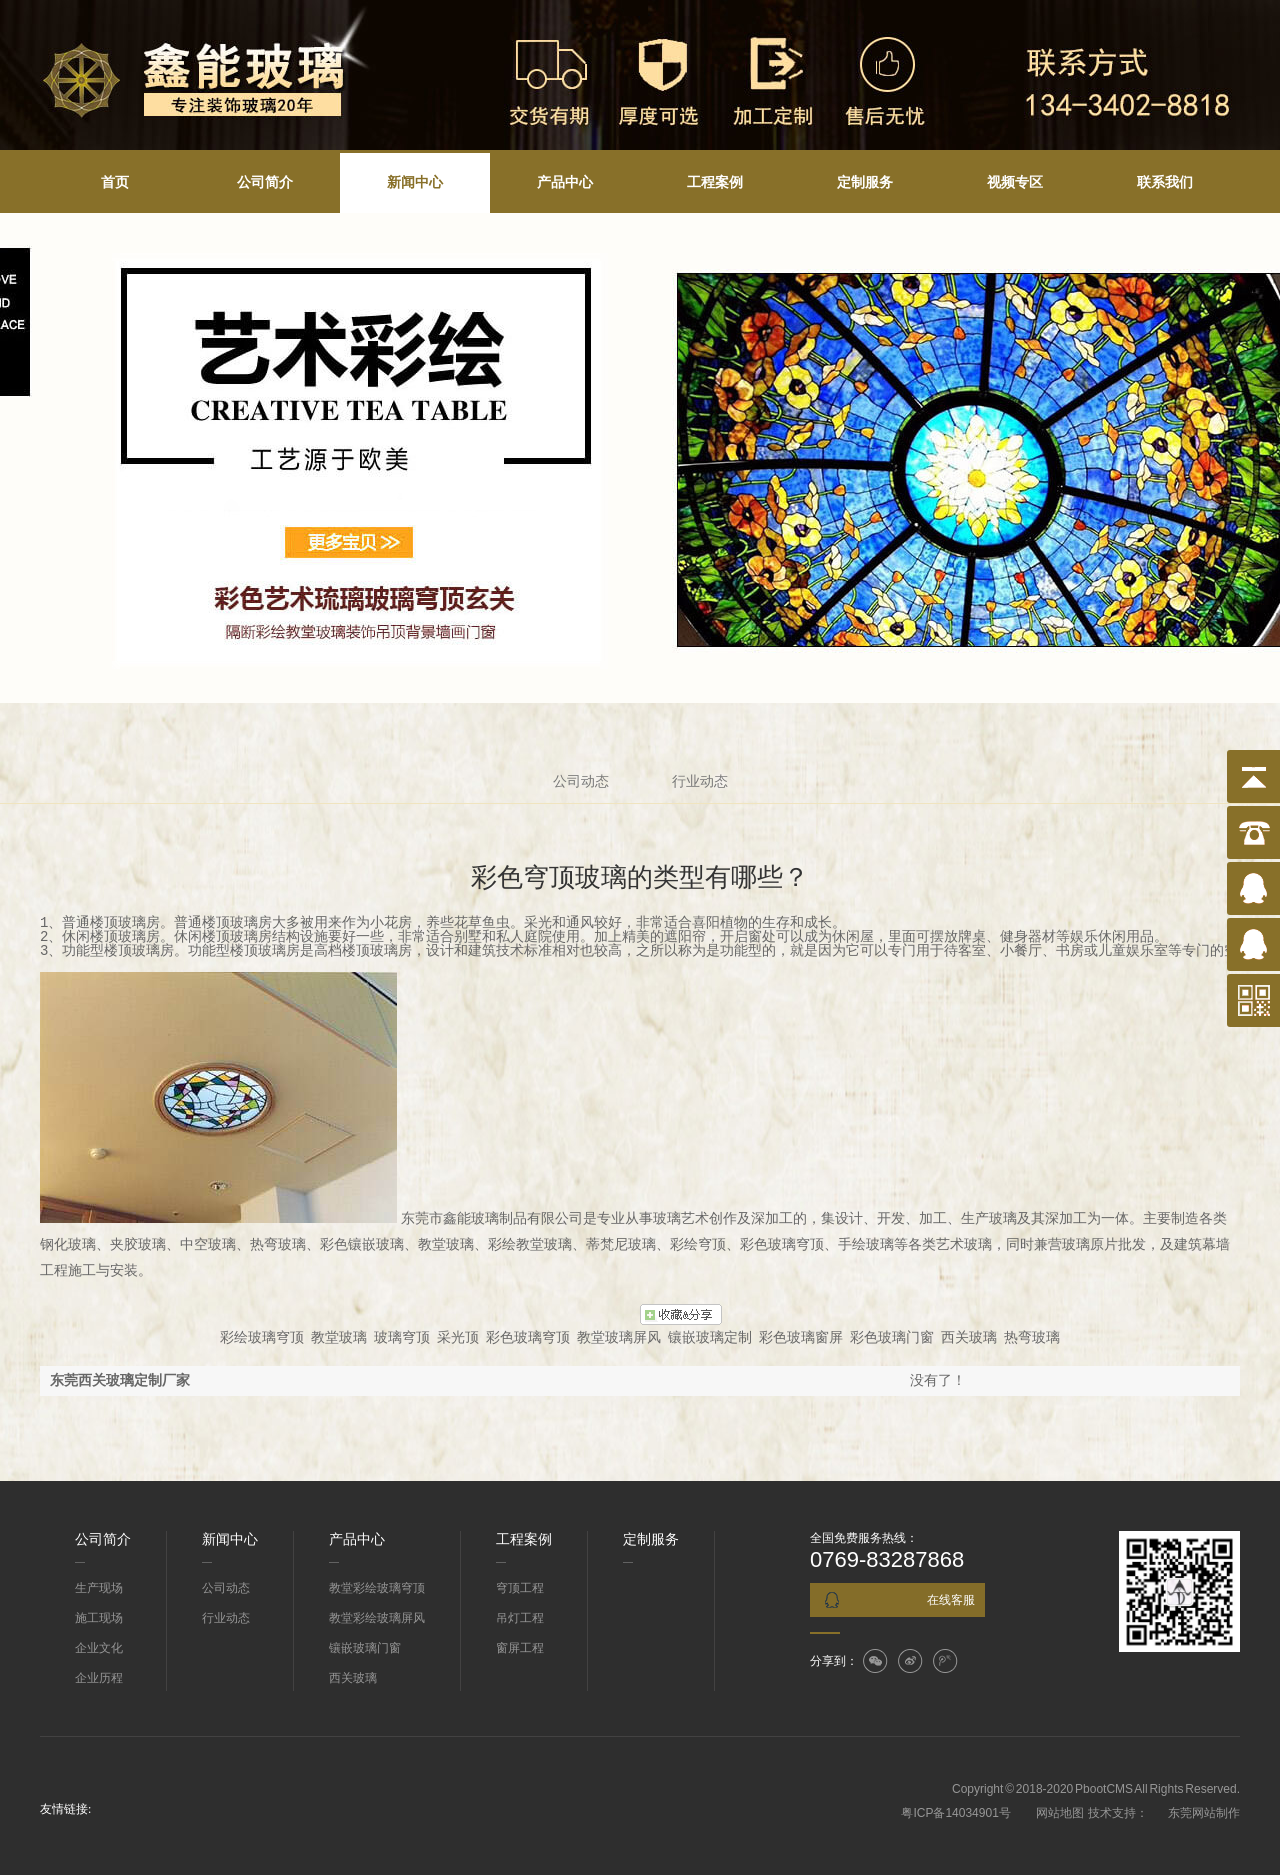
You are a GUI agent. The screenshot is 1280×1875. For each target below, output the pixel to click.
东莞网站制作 (1204, 1813)
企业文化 (99, 1648)
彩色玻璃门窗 (892, 1337)
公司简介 (265, 182)
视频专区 (1015, 182)
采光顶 (458, 1337)
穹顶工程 (520, 1588)
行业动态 (700, 781)
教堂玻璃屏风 (619, 1337)
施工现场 (99, 1618)
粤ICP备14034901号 (955, 1813)
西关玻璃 (969, 1337)
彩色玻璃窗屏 (801, 1337)
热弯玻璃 (1032, 1337)
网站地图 (1059, 1813)
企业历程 (99, 1678)
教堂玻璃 (339, 1337)
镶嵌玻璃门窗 (365, 1648)
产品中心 (565, 182)
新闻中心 (415, 182)
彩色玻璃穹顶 (528, 1337)
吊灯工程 (520, 1618)
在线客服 (951, 1600)
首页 (115, 182)
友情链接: (65, 1809)
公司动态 (581, 781)
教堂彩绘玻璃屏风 (377, 1618)
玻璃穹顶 (402, 1337)
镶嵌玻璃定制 (710, 1337)
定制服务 (865, 182)
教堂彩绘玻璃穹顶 (377, 1588)
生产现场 (99, 1588)
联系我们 (1165, 182)
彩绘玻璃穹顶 (262, 1337)
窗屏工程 (520, 1648)
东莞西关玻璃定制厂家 (120, 1380)
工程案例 (715, 182)
